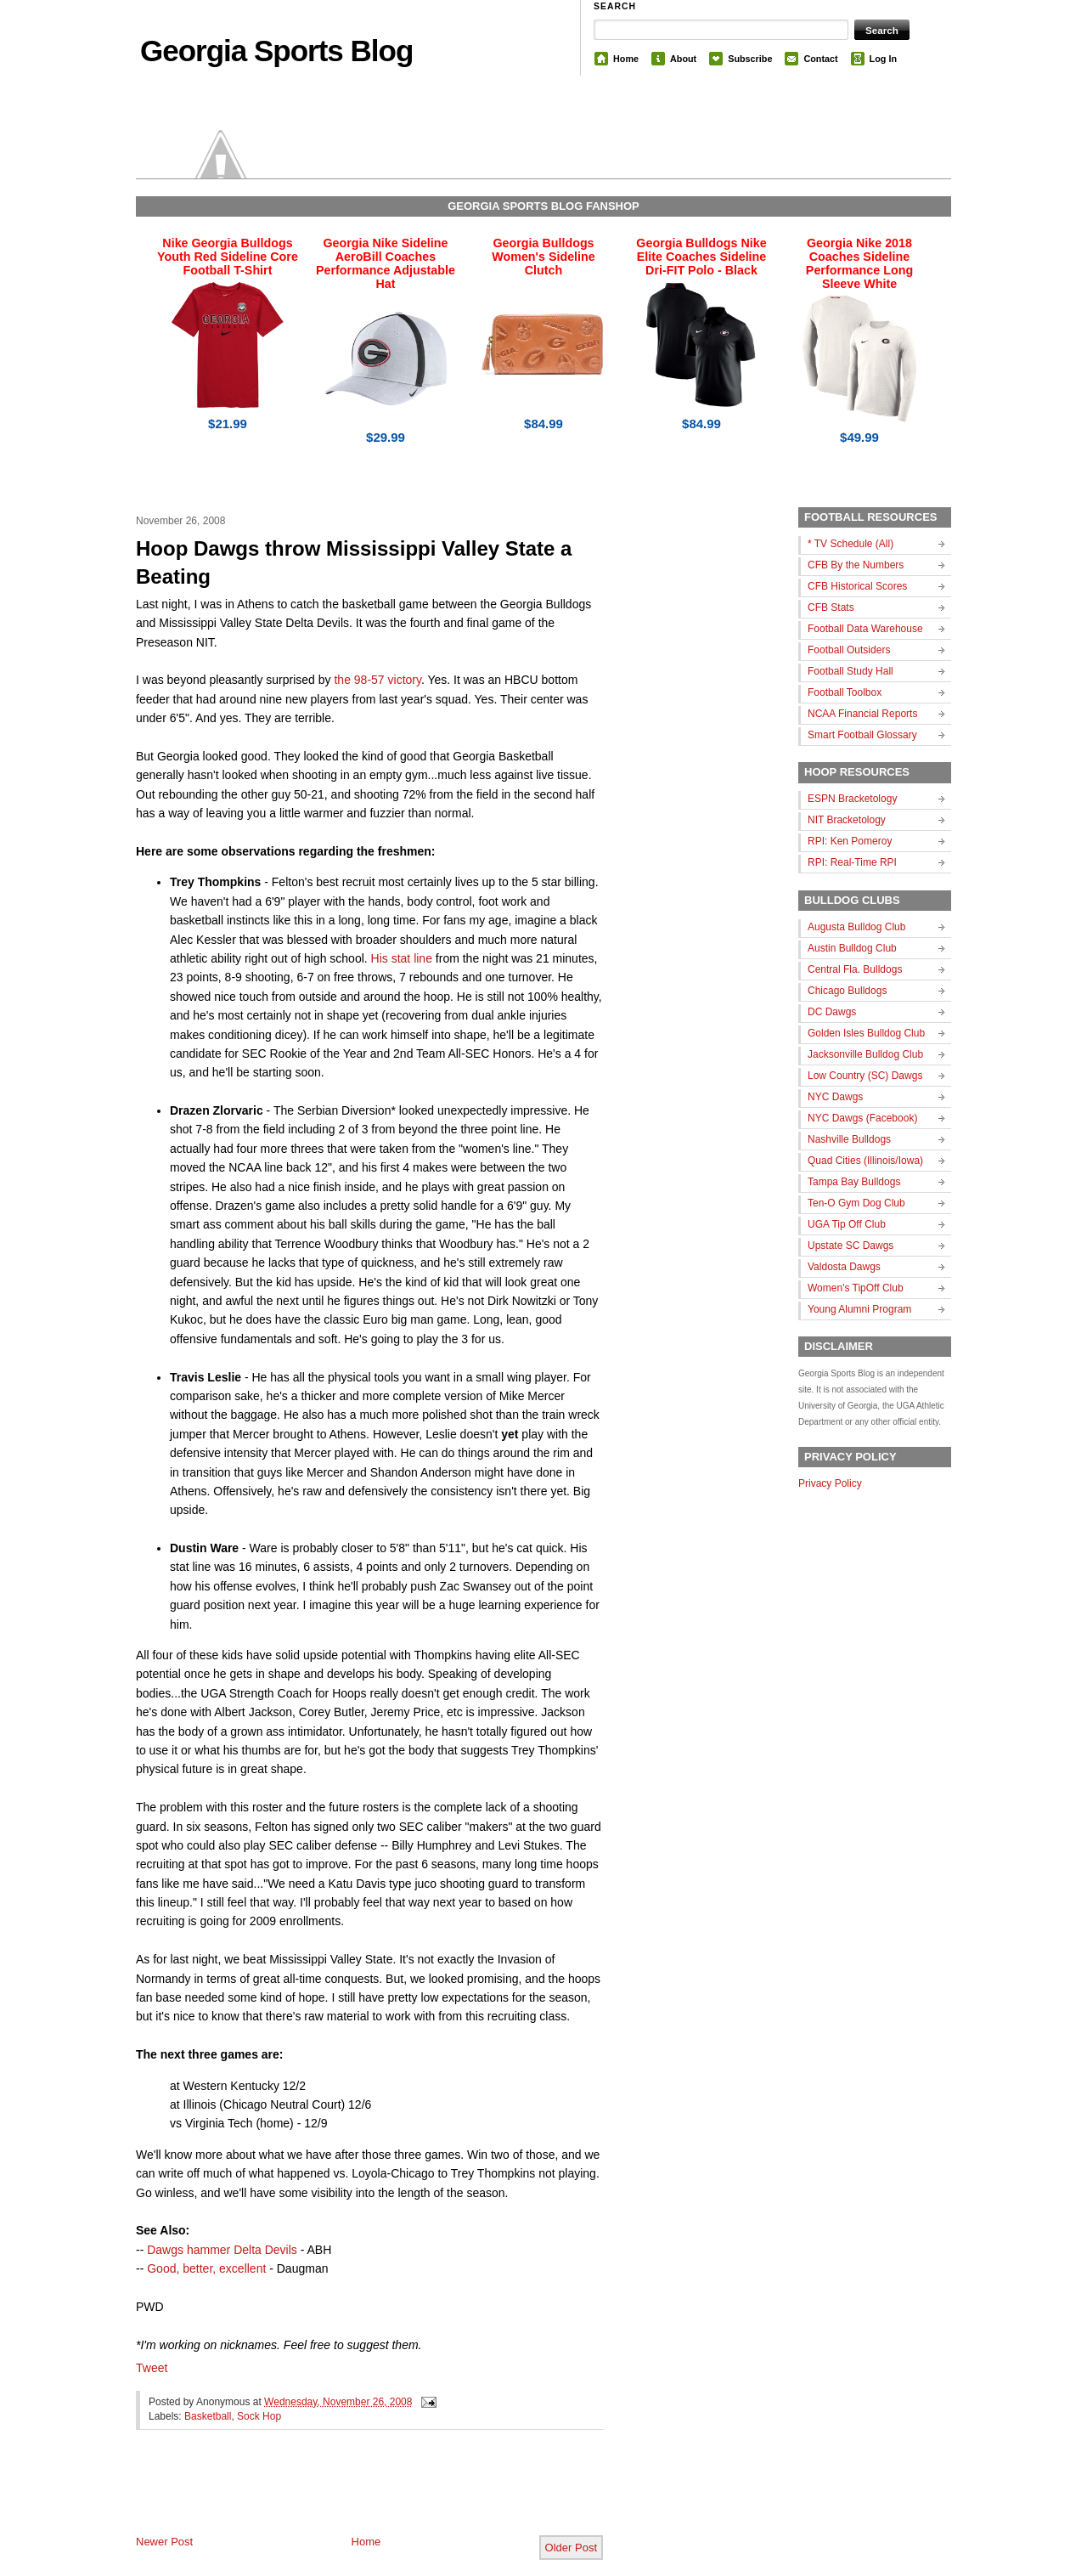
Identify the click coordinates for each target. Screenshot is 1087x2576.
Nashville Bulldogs (849, 1139)
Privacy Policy (830, 1483)
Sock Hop (259, 2416)
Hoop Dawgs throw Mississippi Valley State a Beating (354, 563)
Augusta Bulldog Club (856, 927)
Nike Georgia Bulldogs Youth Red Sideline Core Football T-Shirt (227, 256)
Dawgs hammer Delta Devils (222, 2250)
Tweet (151, 2368)
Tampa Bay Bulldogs (854, 1182)
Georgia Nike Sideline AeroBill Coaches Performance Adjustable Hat (385, 263)
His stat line (401, 958)
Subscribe (750, 59)
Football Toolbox (844, 692)
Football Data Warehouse (865, 629)
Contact (820, 59)
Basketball (207, 2416)
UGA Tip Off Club (847, 1224)
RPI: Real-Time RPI (852, 862)
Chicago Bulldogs (847, 991)
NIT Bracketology (847, 820)
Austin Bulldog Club (852, 948)
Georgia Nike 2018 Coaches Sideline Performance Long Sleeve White (859, 263)
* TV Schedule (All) (850, 544)
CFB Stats (831, 607)
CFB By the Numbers (856, 565)
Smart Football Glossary (862, 735)
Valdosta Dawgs (844, 1267)
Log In (883, 59)
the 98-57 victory (377, 679)
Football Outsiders (849, 650)
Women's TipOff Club (856, 1288)
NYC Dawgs (835, 1097)
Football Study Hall (850, 671)
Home (626, 59)
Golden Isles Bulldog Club (866, 1033)
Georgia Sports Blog (276, 50)
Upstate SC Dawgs (850, 1245)
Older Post (571, 2547)
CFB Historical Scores (857, 586)
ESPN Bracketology (852, 799)
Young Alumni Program (859, 1309)
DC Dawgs (832, 1012)
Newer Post (164, 2541)
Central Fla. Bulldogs (855, 969)
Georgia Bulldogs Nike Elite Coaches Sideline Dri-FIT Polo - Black (701, 256)
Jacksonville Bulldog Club (865, 1054)
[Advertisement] (334, 2496)
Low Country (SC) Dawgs (865, 1076)
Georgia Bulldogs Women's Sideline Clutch (543, 256)
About (683, 59)
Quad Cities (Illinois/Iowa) (865, 1161)
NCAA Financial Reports (862, 714)
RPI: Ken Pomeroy (850, 841)
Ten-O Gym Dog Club (856, 1203)
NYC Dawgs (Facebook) (862, 1118)
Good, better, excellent (206, 2268)
